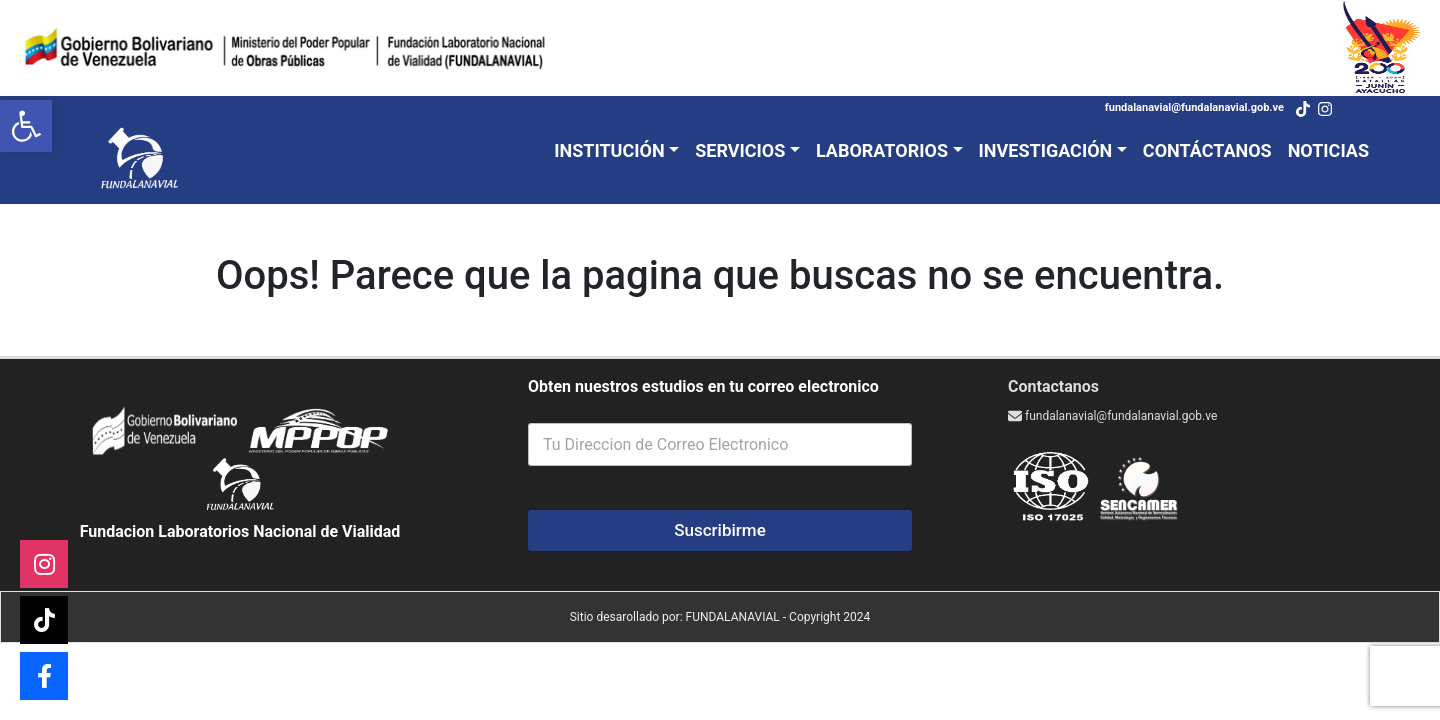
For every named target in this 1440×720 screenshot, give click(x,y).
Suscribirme (720, 530)
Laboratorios (882, 150)
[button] (26, 126)
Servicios (740, 150)
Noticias (1328, 150)
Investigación (1046, 150)
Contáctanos (1207, 150)
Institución (609, 150)
